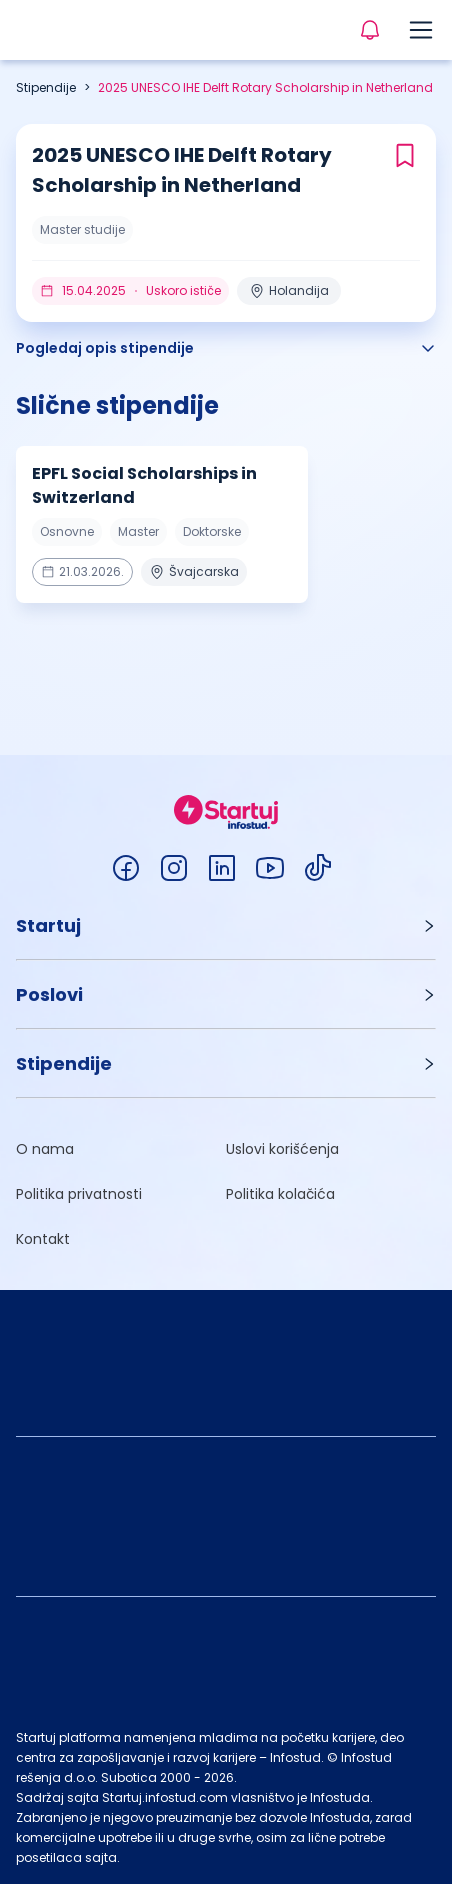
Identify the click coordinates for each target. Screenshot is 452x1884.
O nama (45, 1149)
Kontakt (43, 1239)
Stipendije (46, 87)
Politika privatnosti (79, 1194)
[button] (226, 925)
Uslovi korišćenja (282, 1149)
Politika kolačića (280, 1194)
